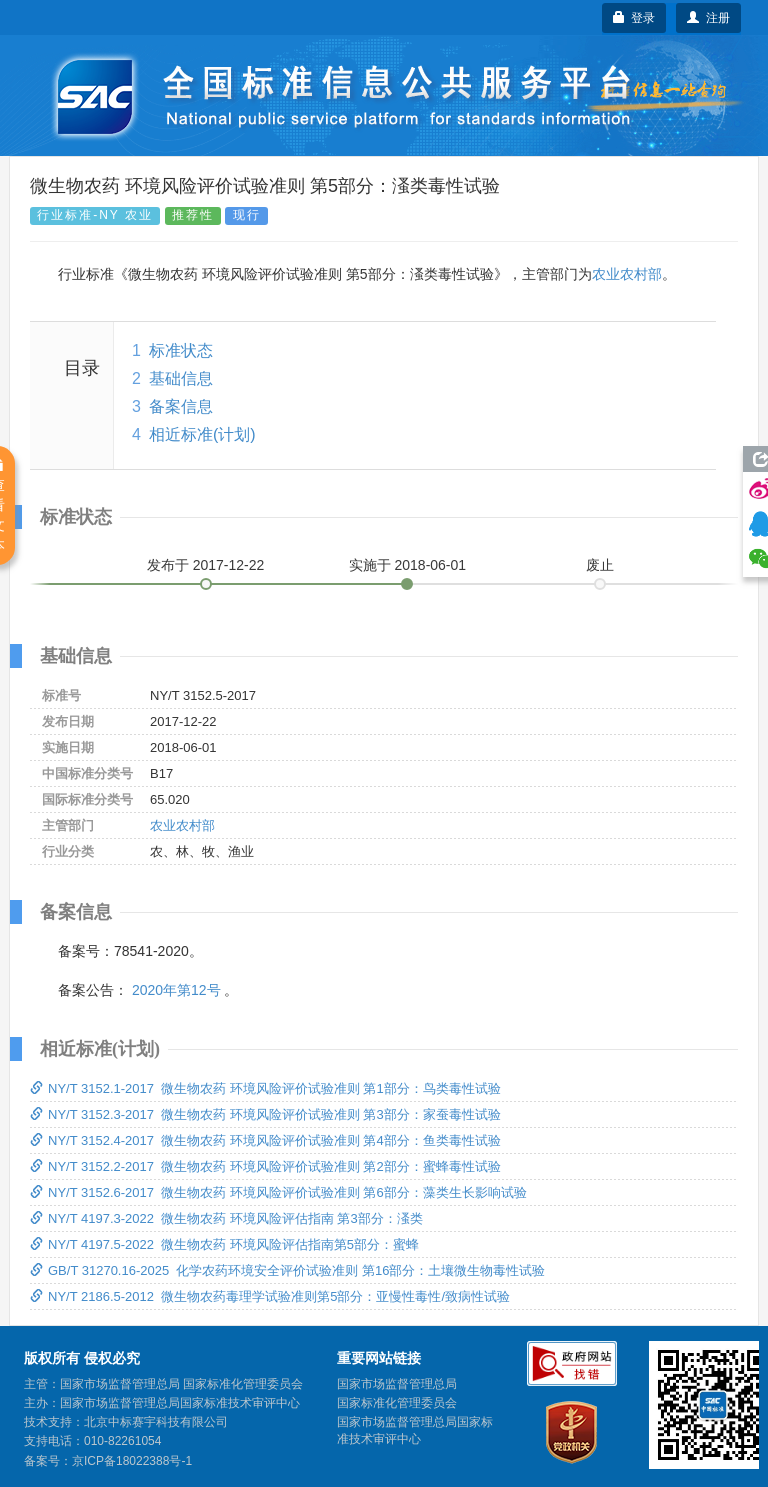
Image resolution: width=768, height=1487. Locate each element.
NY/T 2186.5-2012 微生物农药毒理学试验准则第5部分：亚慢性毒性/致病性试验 (270, 1296)
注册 (708, 18)
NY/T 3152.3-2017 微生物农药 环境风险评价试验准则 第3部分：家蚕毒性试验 (265, 1114)
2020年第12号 (176, 990)
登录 (634, 18)
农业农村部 (627, 274)
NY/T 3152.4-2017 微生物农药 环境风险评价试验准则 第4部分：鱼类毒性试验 (265, 1140)
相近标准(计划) (202, 434)
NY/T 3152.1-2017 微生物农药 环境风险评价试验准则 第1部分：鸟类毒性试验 (265, 1088)
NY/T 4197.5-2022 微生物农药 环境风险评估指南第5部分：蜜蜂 (224, 1244)
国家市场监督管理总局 (397, 1384)
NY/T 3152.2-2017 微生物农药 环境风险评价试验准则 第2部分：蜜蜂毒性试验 (265, 1166)
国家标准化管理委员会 (397, 1403)
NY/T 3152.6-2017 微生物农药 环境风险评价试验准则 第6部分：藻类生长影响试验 (278, 1192)
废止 (600, 565)
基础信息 (181, 378)
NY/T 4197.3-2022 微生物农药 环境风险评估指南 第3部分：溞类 (226, 1218)
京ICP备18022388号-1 (132, 1461)
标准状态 (181, 350)
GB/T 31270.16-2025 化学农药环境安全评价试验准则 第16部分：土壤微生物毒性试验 (287, 1270)
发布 (206, 565)
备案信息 (181, 406)
